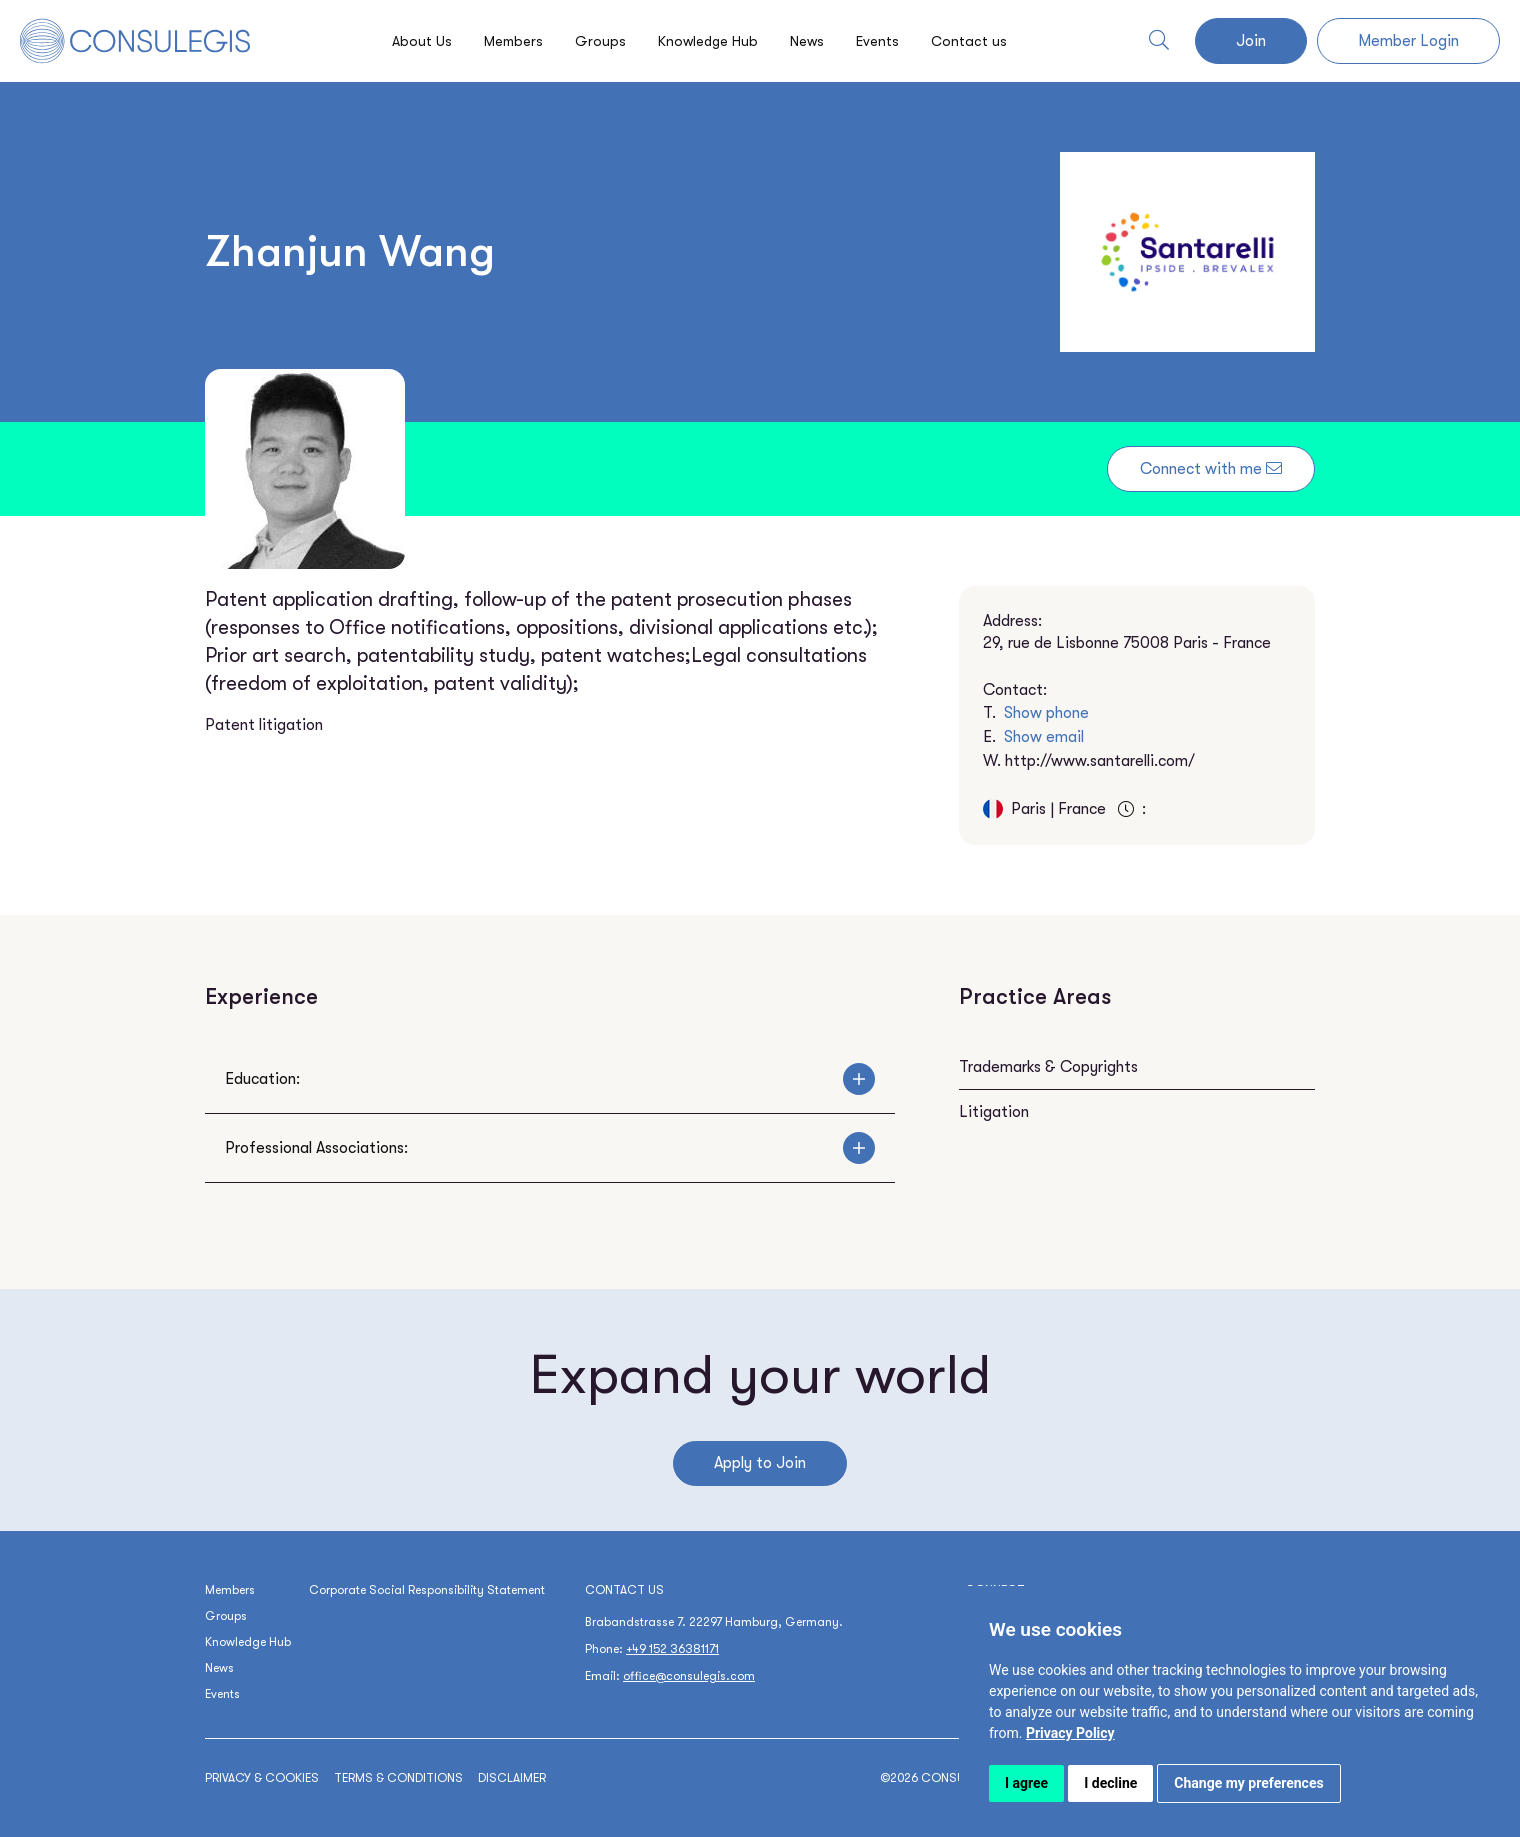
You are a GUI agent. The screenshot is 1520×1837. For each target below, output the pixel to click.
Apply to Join (760, 1463)
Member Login (1408, 41)
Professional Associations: (550, 1148)
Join (1251, 41)
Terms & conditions (398, 1778)
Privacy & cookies (262, 1778)
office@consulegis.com (689, 1676)
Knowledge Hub (707, 41)
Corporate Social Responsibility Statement (427, 1590)
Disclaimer (512, 1778)
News (813, 41)
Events (889, 41)
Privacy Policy (1070, 1733)
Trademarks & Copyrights (1048, 1067)
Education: (550, 1079)
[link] (1070, 1733)
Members (503, 41)
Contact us (984, 41)
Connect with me (1211, 469)
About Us (407, 41)
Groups (594, 41)
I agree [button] (1026, 1783)
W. (1089, 761)
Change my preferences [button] (1248, 1783)
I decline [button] (1110, 1783)
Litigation (994, 1112)
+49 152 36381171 (672, 1649)
